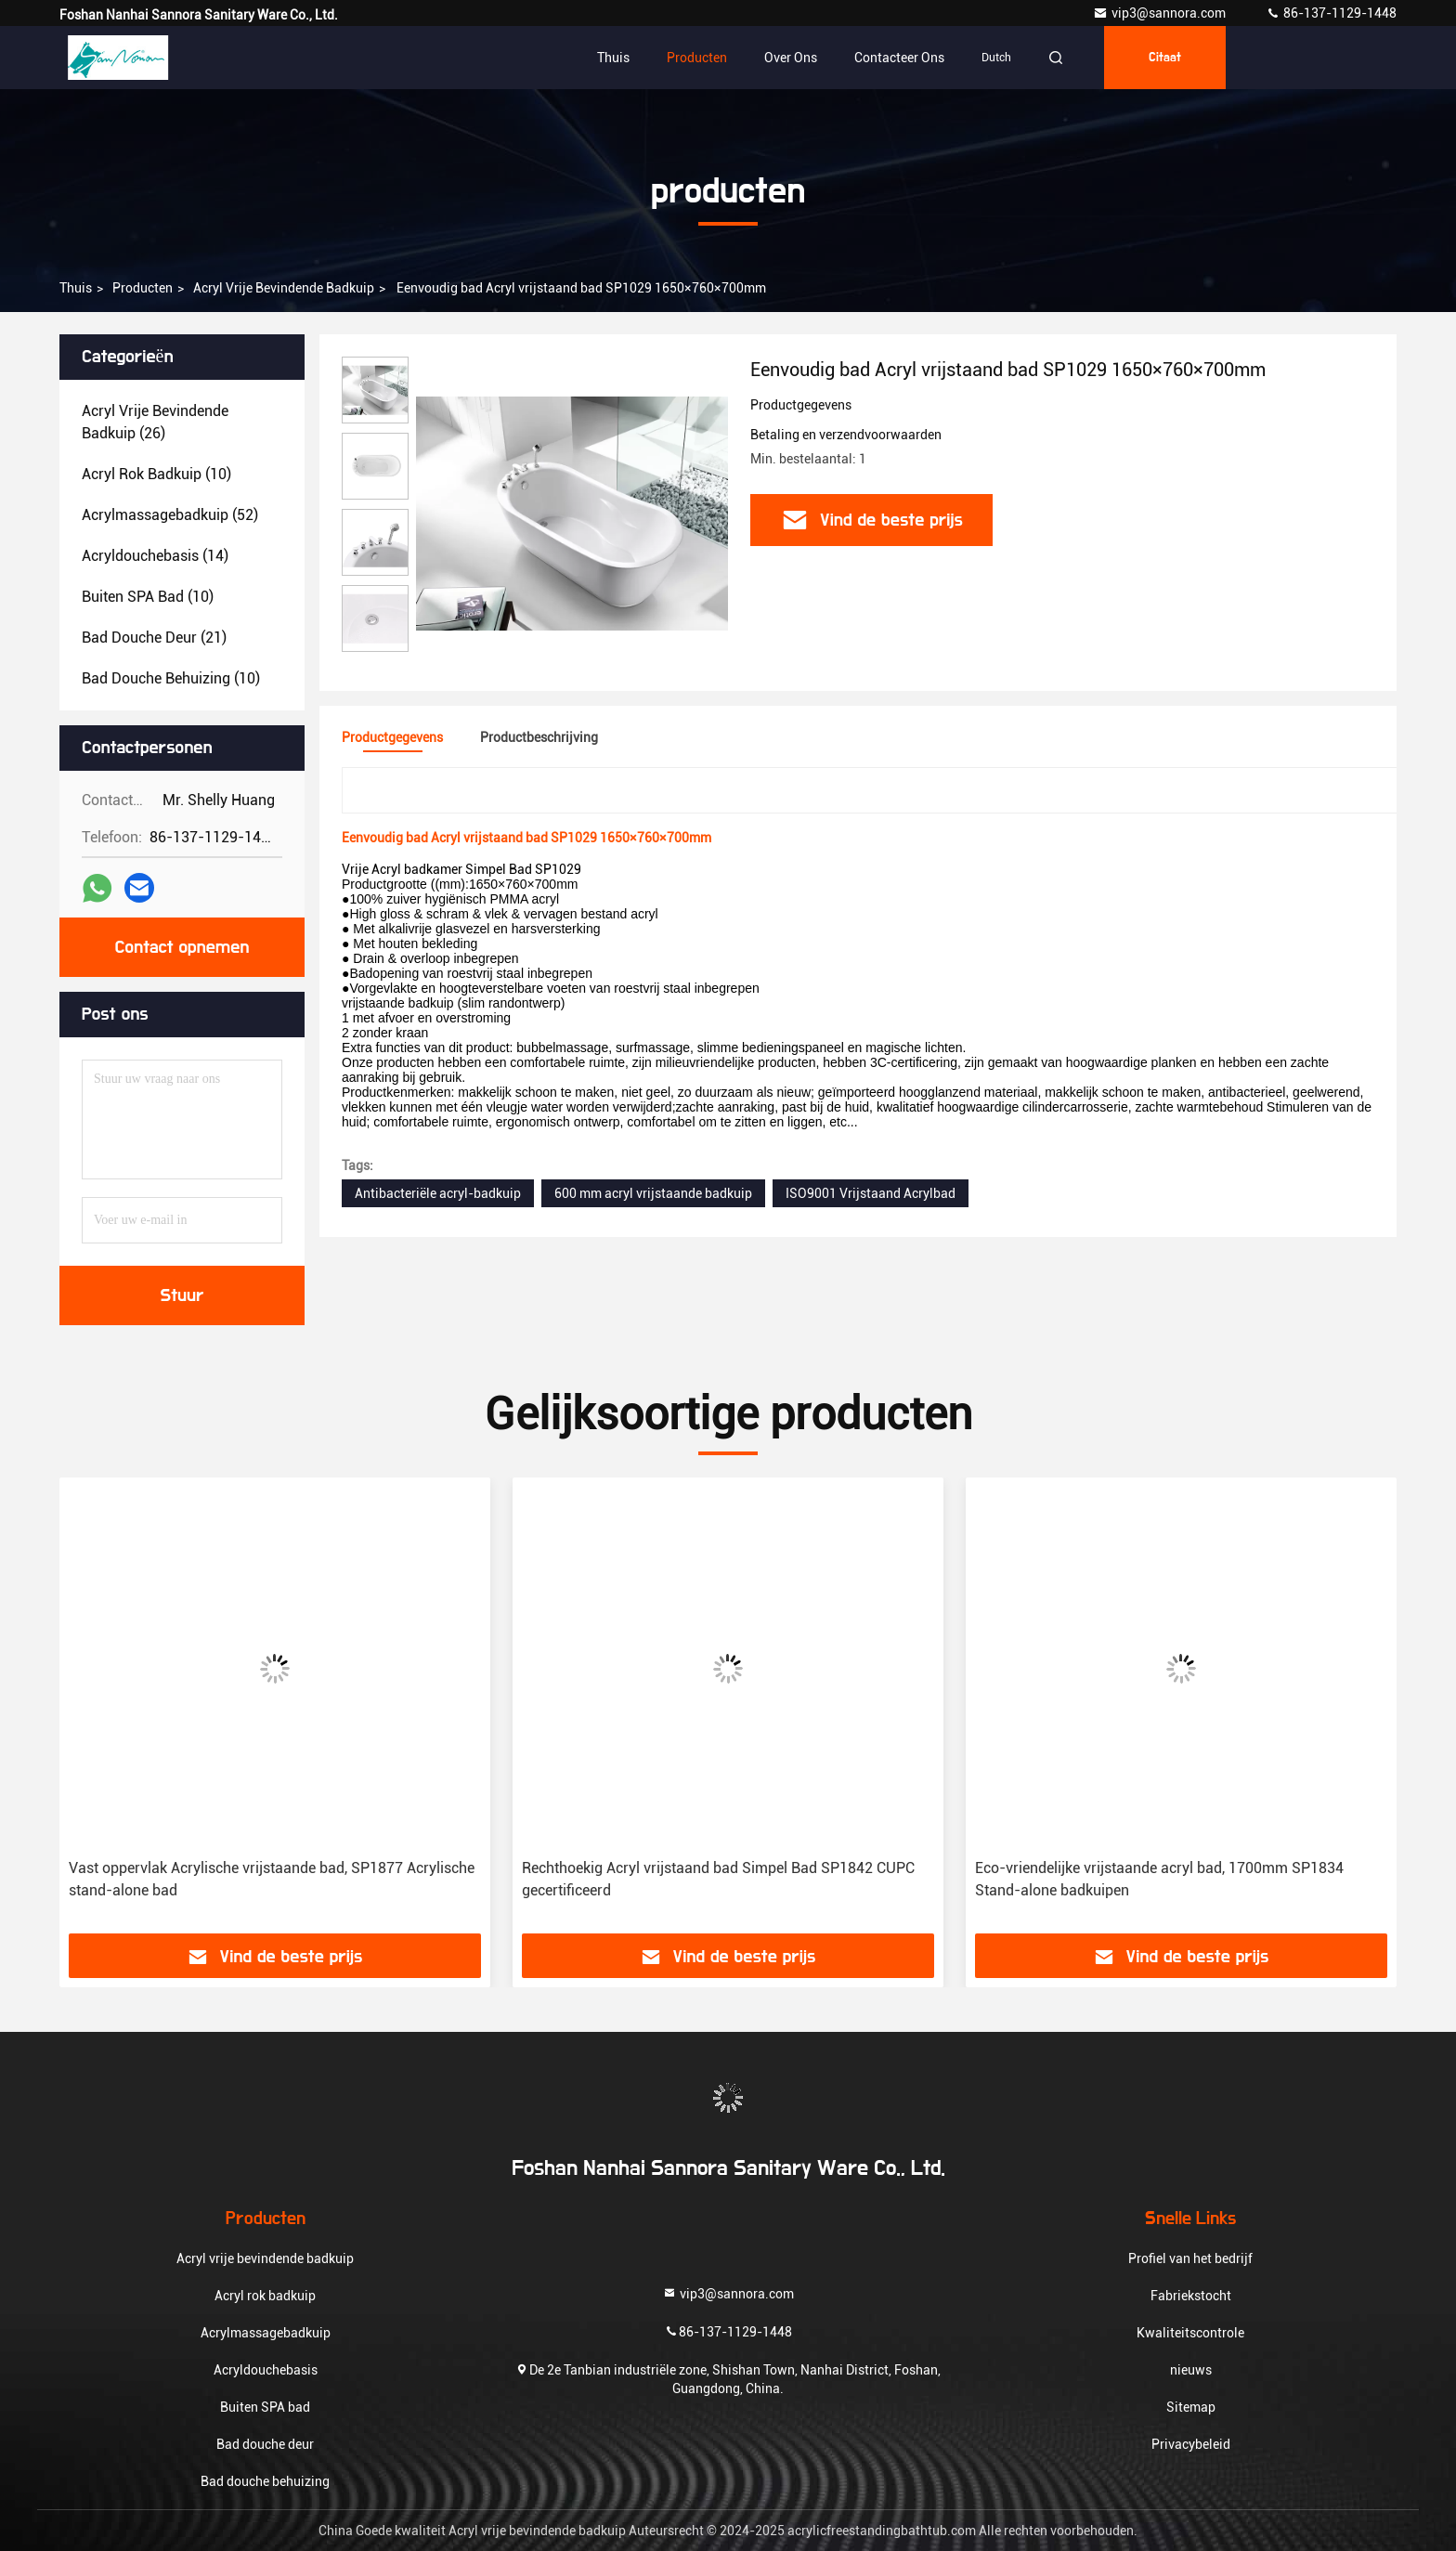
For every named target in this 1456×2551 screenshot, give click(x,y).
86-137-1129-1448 (1331, 13)
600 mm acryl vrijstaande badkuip (653, 1193)
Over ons (790, 57)
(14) (155, 556)
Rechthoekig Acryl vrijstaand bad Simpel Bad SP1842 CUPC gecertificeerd (718, 1879)
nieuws (1191, 2369)
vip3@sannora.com (1160, 13)
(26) (155, 422)
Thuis (613, 57)
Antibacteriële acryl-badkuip (438, 1193)
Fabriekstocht (1190, 2295)
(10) (156, 474)
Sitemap (1191, 2407)
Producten (697, 57)
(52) (170, 515)
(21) (154, 637)
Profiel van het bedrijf (1190, 2258)
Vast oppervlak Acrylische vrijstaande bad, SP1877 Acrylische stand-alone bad (271, 1879)
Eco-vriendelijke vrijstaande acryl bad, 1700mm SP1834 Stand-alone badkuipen (1159, 1879)
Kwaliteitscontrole (1190, 2332)
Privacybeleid (1190, 2444)
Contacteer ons (899, 57)
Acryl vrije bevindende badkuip (283, 287)
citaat (1165, 57)
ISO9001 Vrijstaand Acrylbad (871, 1193)
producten (142, 287)
